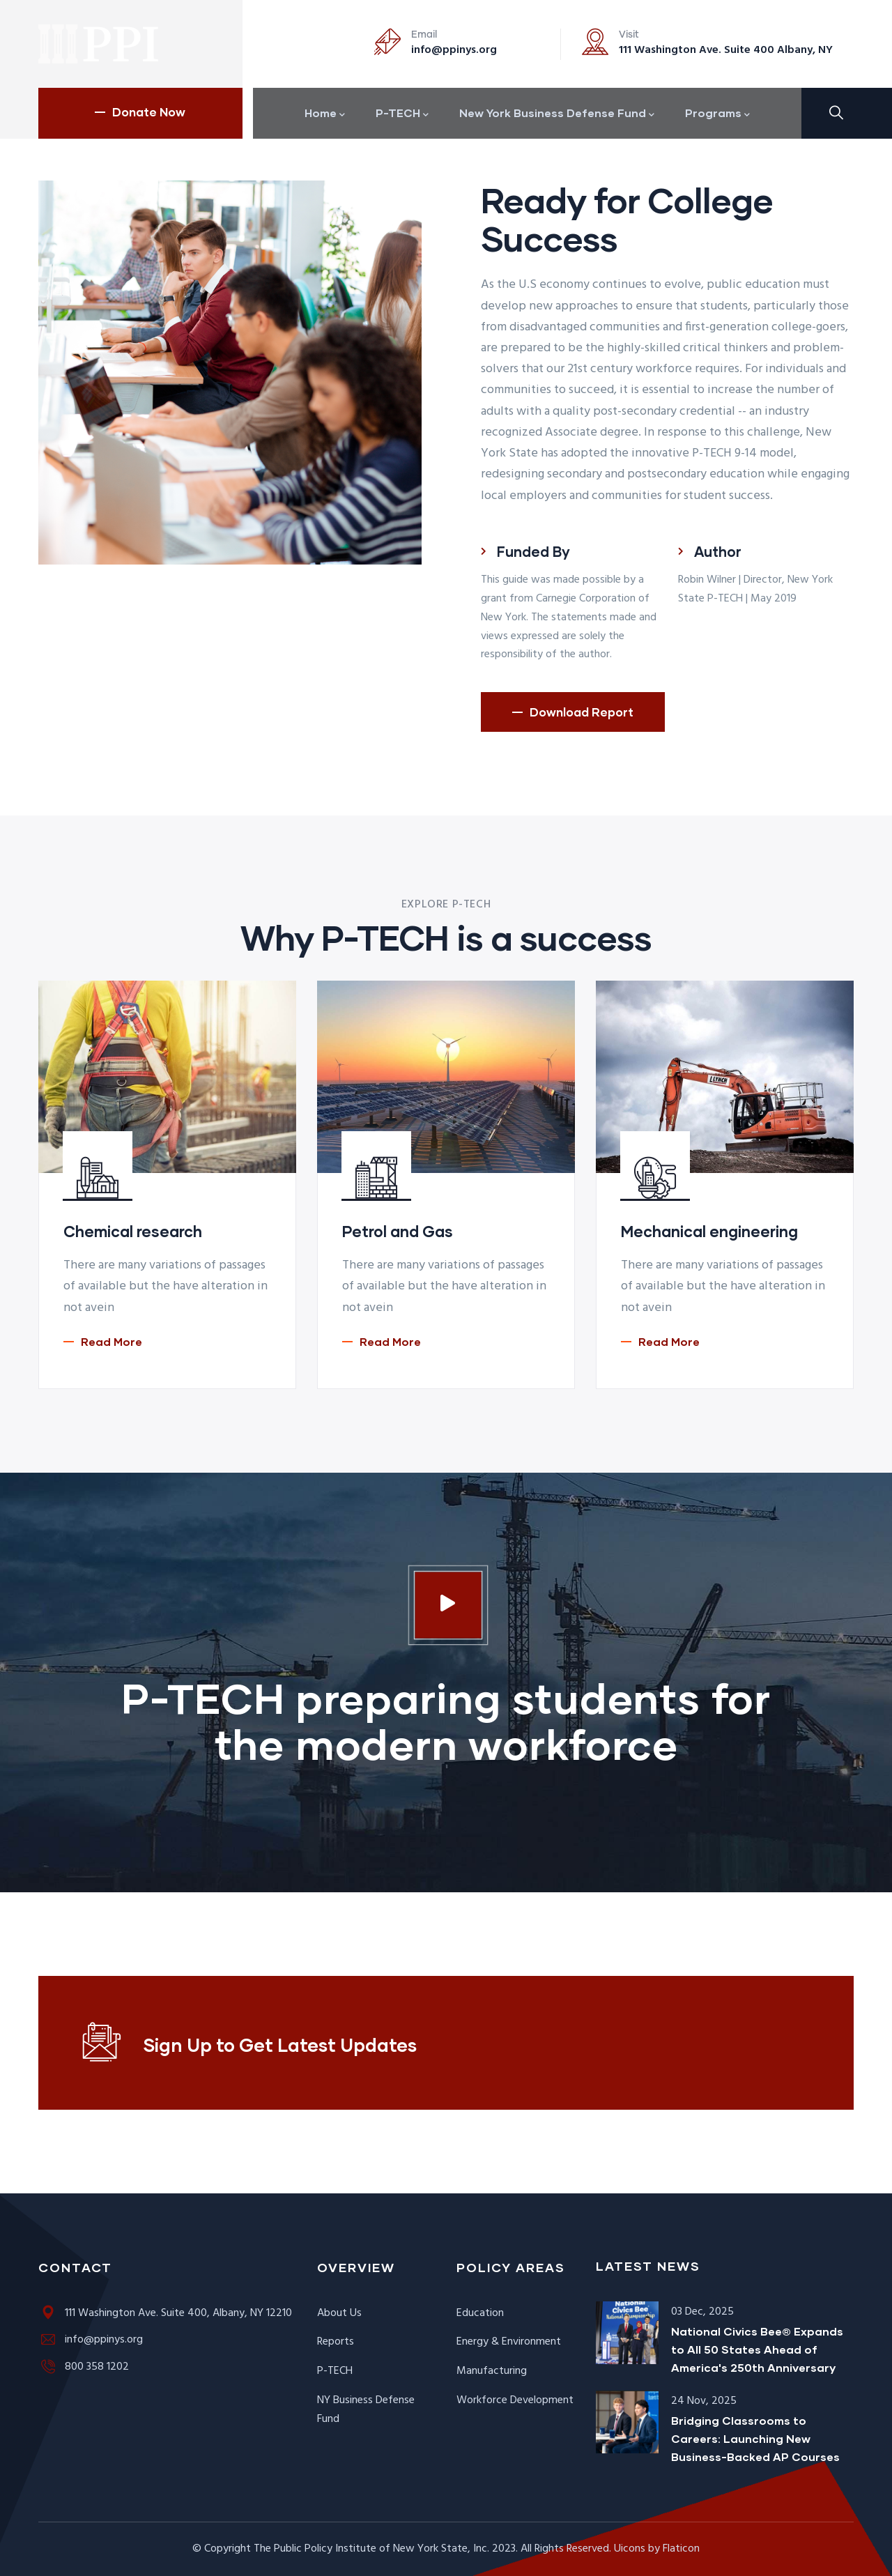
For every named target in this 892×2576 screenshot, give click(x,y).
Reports (335, 2342)
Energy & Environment (508, 2342)
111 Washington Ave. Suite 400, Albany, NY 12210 (165, 2313)
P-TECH (335, 2371)
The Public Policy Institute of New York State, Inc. (371, 2549)
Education (480, 2313)
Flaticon (681, 2549)
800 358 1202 (83, 2367)
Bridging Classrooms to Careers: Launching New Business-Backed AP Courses (755, 2438)
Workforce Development (515, 2400)
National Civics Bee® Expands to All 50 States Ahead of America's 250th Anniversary (757, 2349)
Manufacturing (491, 2371)
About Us (339, 2313)
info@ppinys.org (454, 50)
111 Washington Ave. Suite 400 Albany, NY (726, 50)
